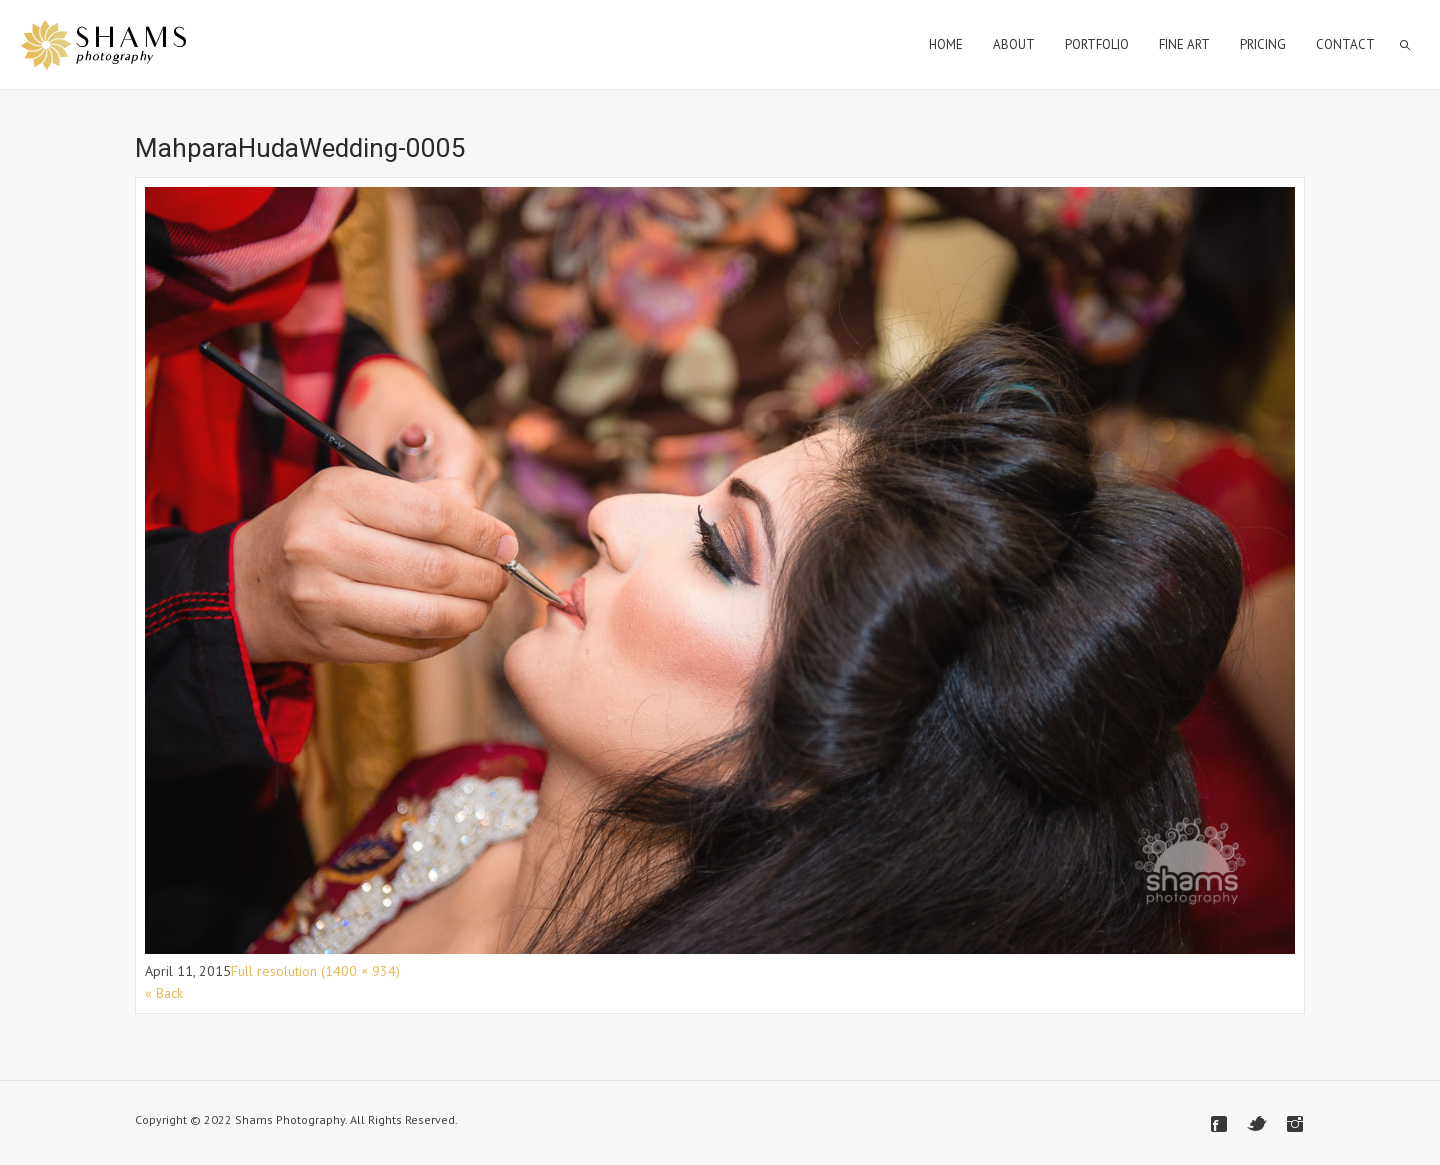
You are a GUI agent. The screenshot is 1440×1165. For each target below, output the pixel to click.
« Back (164, 993)
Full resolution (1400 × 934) (315, 971)
